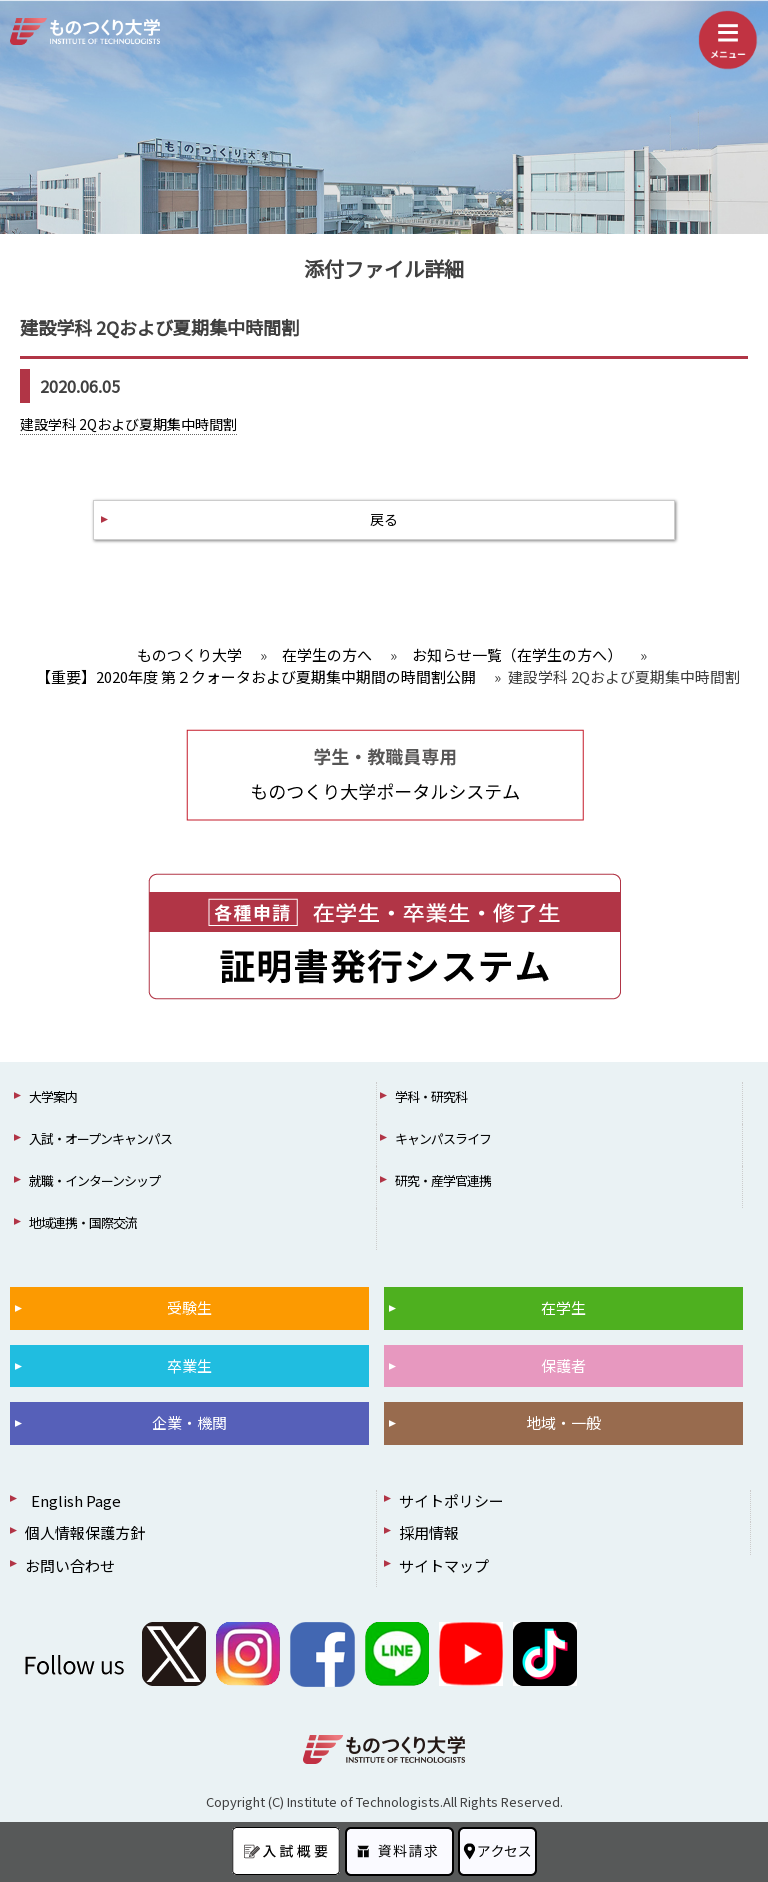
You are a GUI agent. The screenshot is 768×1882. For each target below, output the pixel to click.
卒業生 (189, 1365)
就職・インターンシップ (94, 1180)
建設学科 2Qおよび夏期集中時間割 (128, 424)
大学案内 (53, 1096)
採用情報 (429, 1532)
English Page (73, 1500)
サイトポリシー (451, 1500)
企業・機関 (189, 1422)
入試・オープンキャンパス (100, 1138)
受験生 (189, 1307)
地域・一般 (563, 1422)
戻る (384, 519)
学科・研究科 (431, 1096)
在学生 (563, 1307)
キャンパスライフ (443, 1138)
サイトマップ (444, 1565)
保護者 (563, 1365)
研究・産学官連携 (443, 1180)
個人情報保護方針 (85, 1532)
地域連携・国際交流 (83, 1222)
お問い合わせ (70, 1565)
